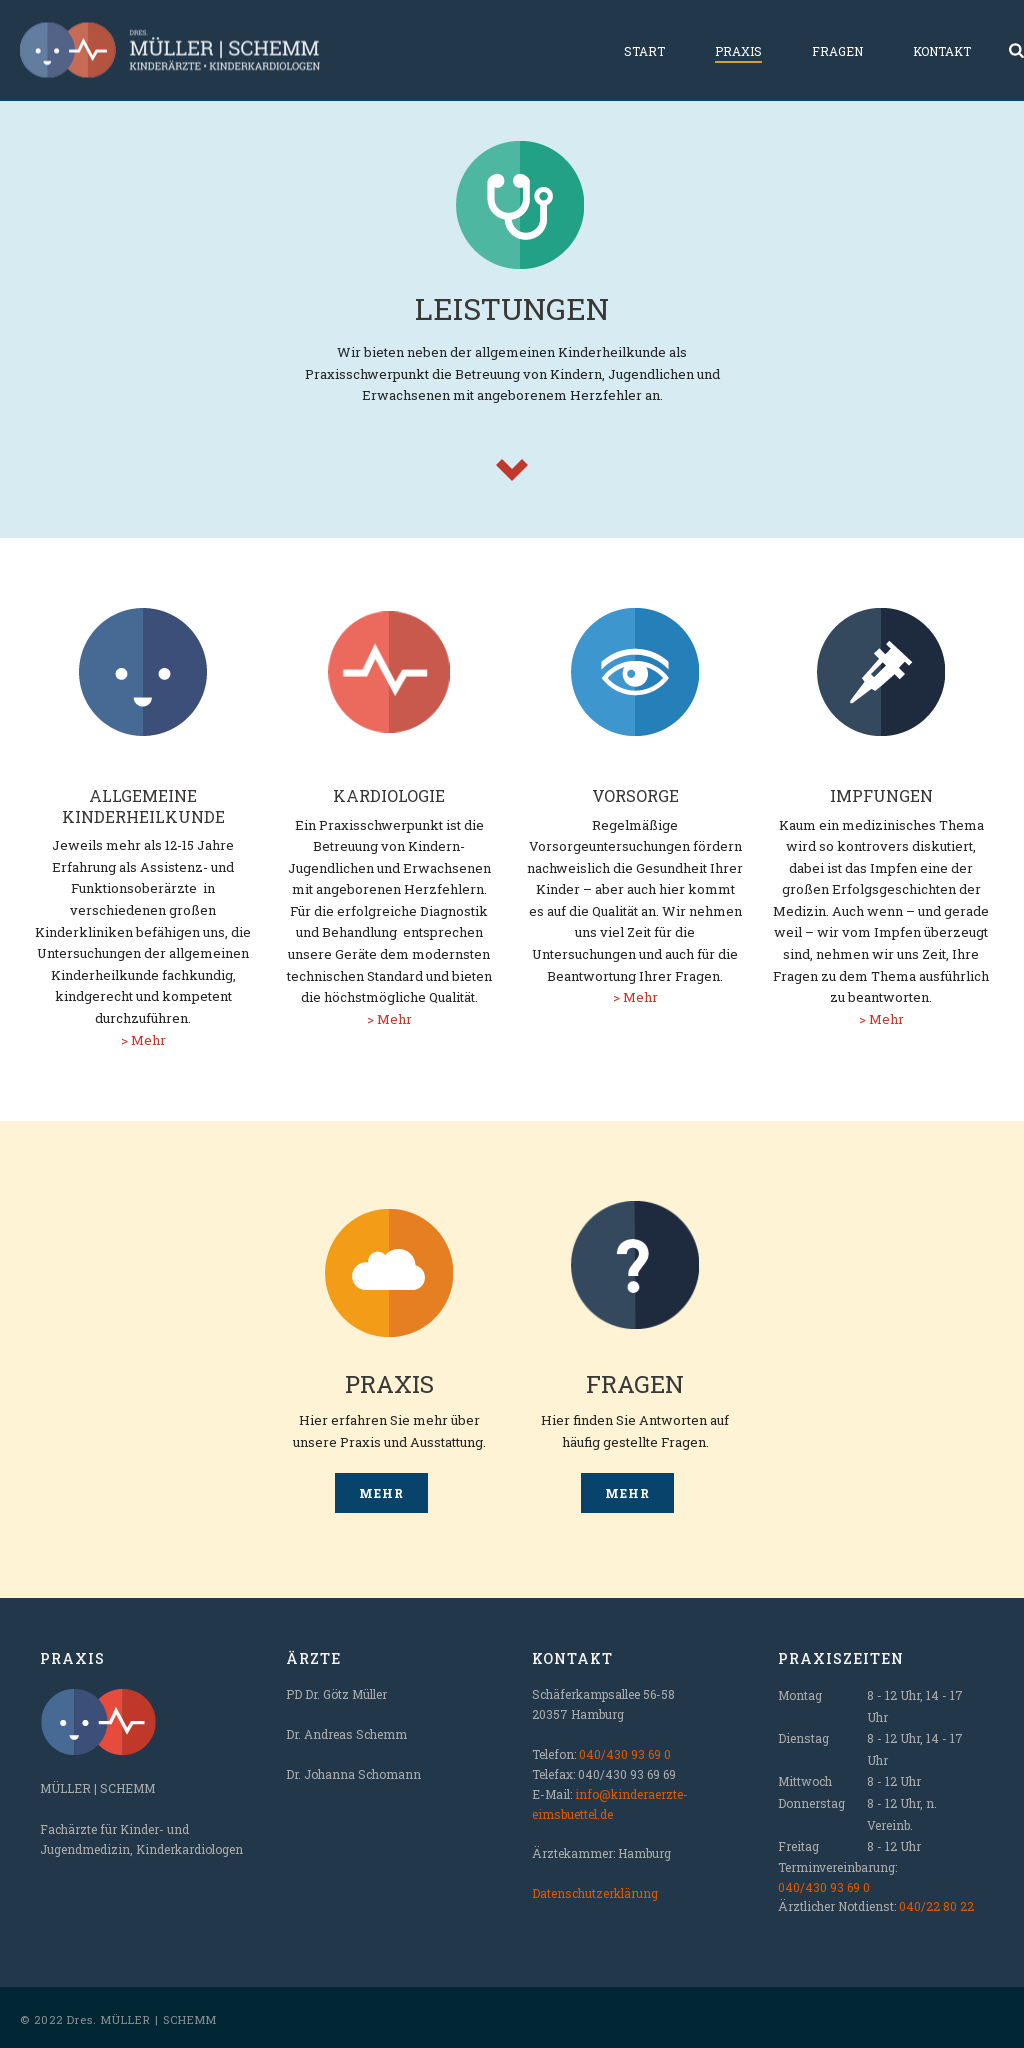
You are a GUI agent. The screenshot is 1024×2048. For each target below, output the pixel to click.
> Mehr (143, 1040)
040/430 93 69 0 (625, 1754)
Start (644, 51)
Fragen (837, 51)
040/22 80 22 (936, 1906)
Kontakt (942, 51)
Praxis (738, 51)
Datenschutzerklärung (595, 1893)
